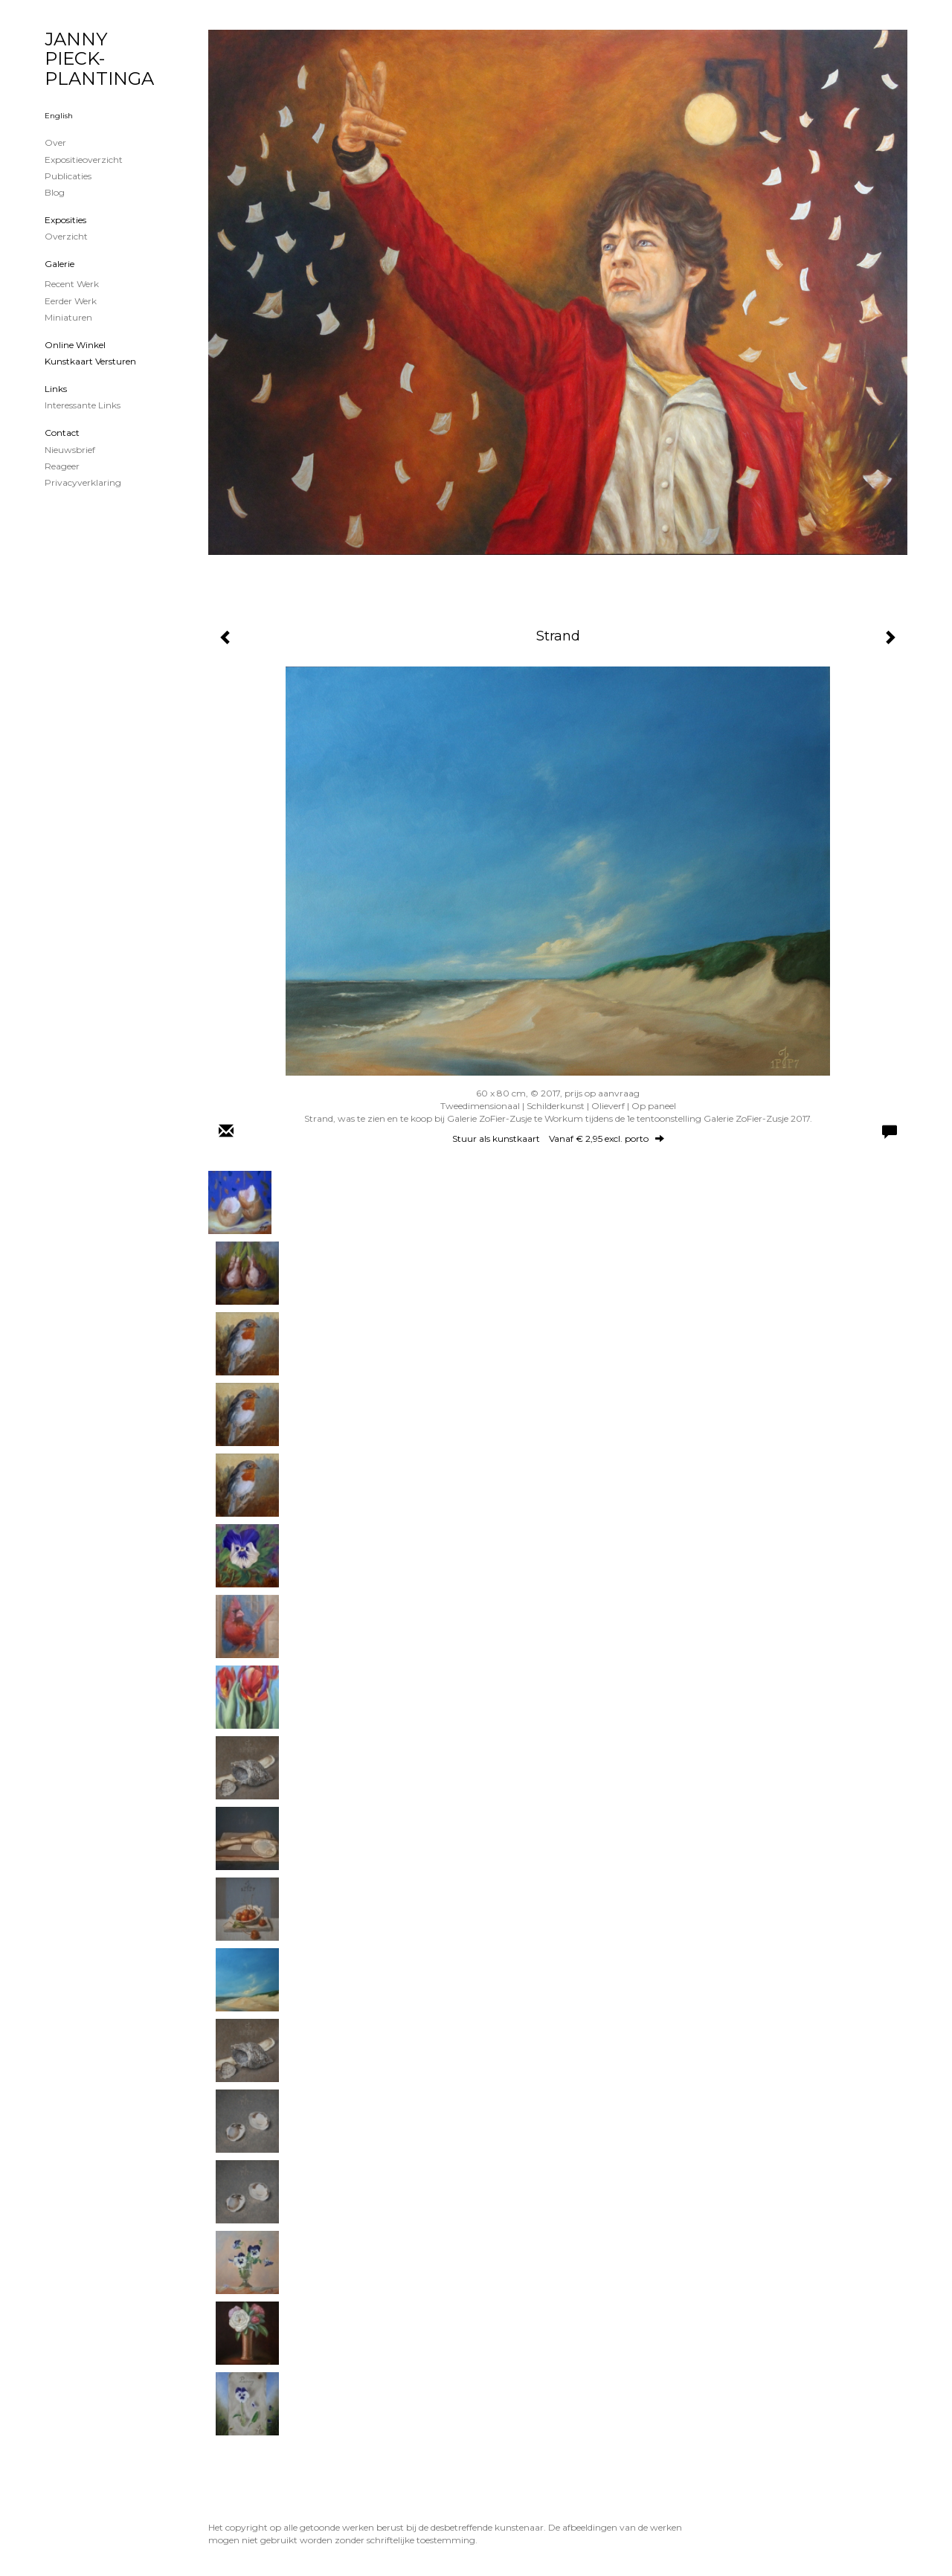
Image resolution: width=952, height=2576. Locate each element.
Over (55, 142)
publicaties (68, 176)
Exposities (65, 219)
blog (55, 192)
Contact (62, 432)
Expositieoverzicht (84, 159)
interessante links (82, 405)
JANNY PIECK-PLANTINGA (99, 58)
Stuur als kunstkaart (558, 1138)
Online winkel (75, 344)
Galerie (59, 263)
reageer (62, 466)
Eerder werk (71, 300)
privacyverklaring (83, 482)
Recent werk (72, 283)
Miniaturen (68, 317)
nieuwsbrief (70, 449)
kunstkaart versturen (90, 361)
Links (56, 388)
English (59, 116)
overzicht (66, 236)
